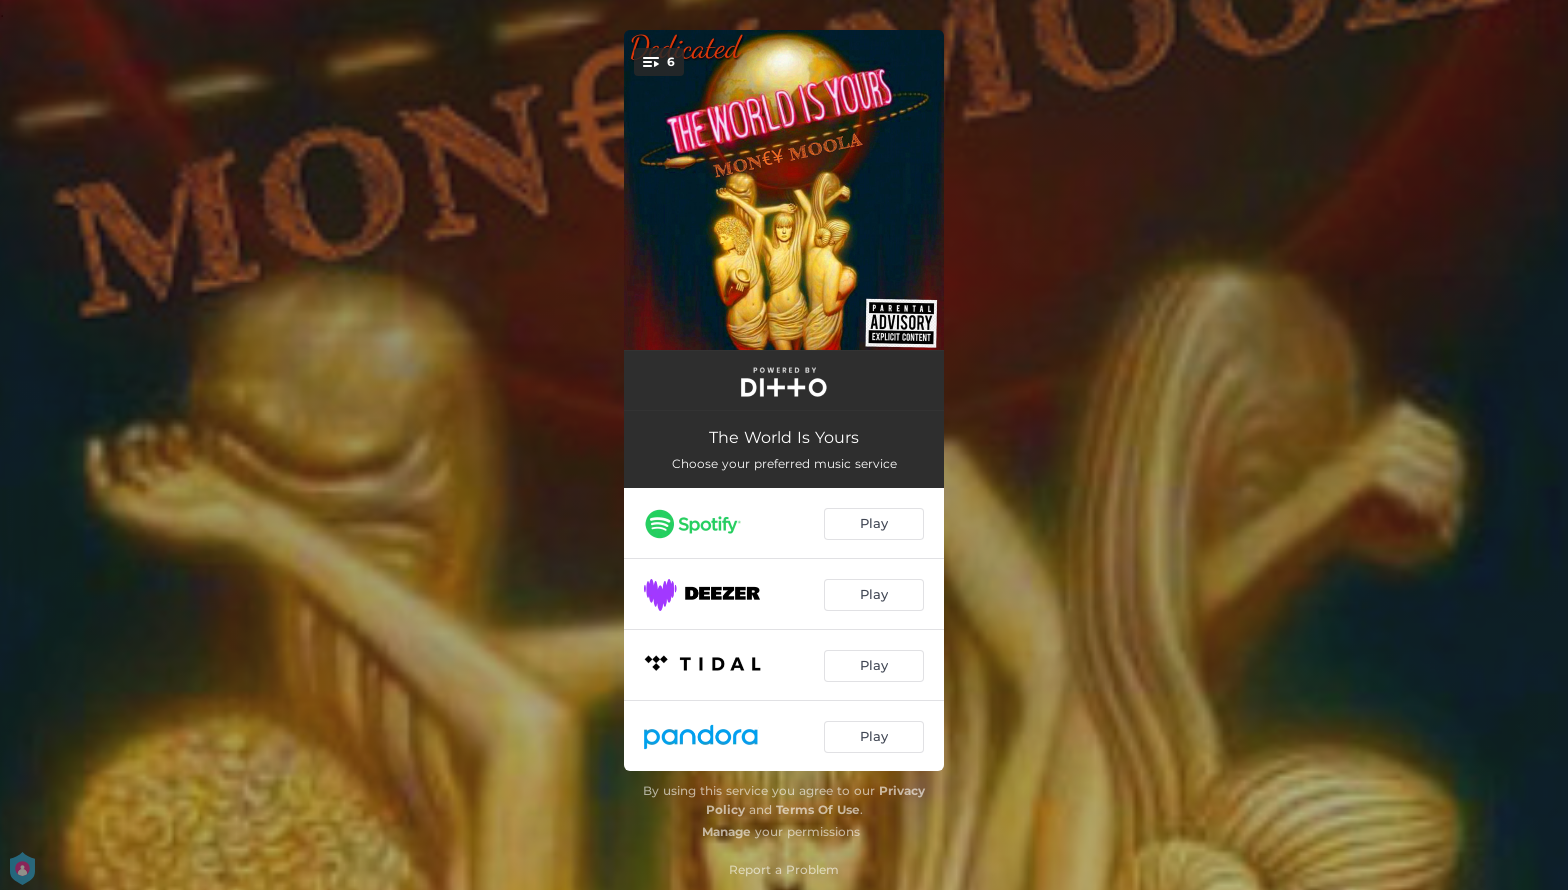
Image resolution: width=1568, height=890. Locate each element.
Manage (726, 831)
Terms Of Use (818, 809)
